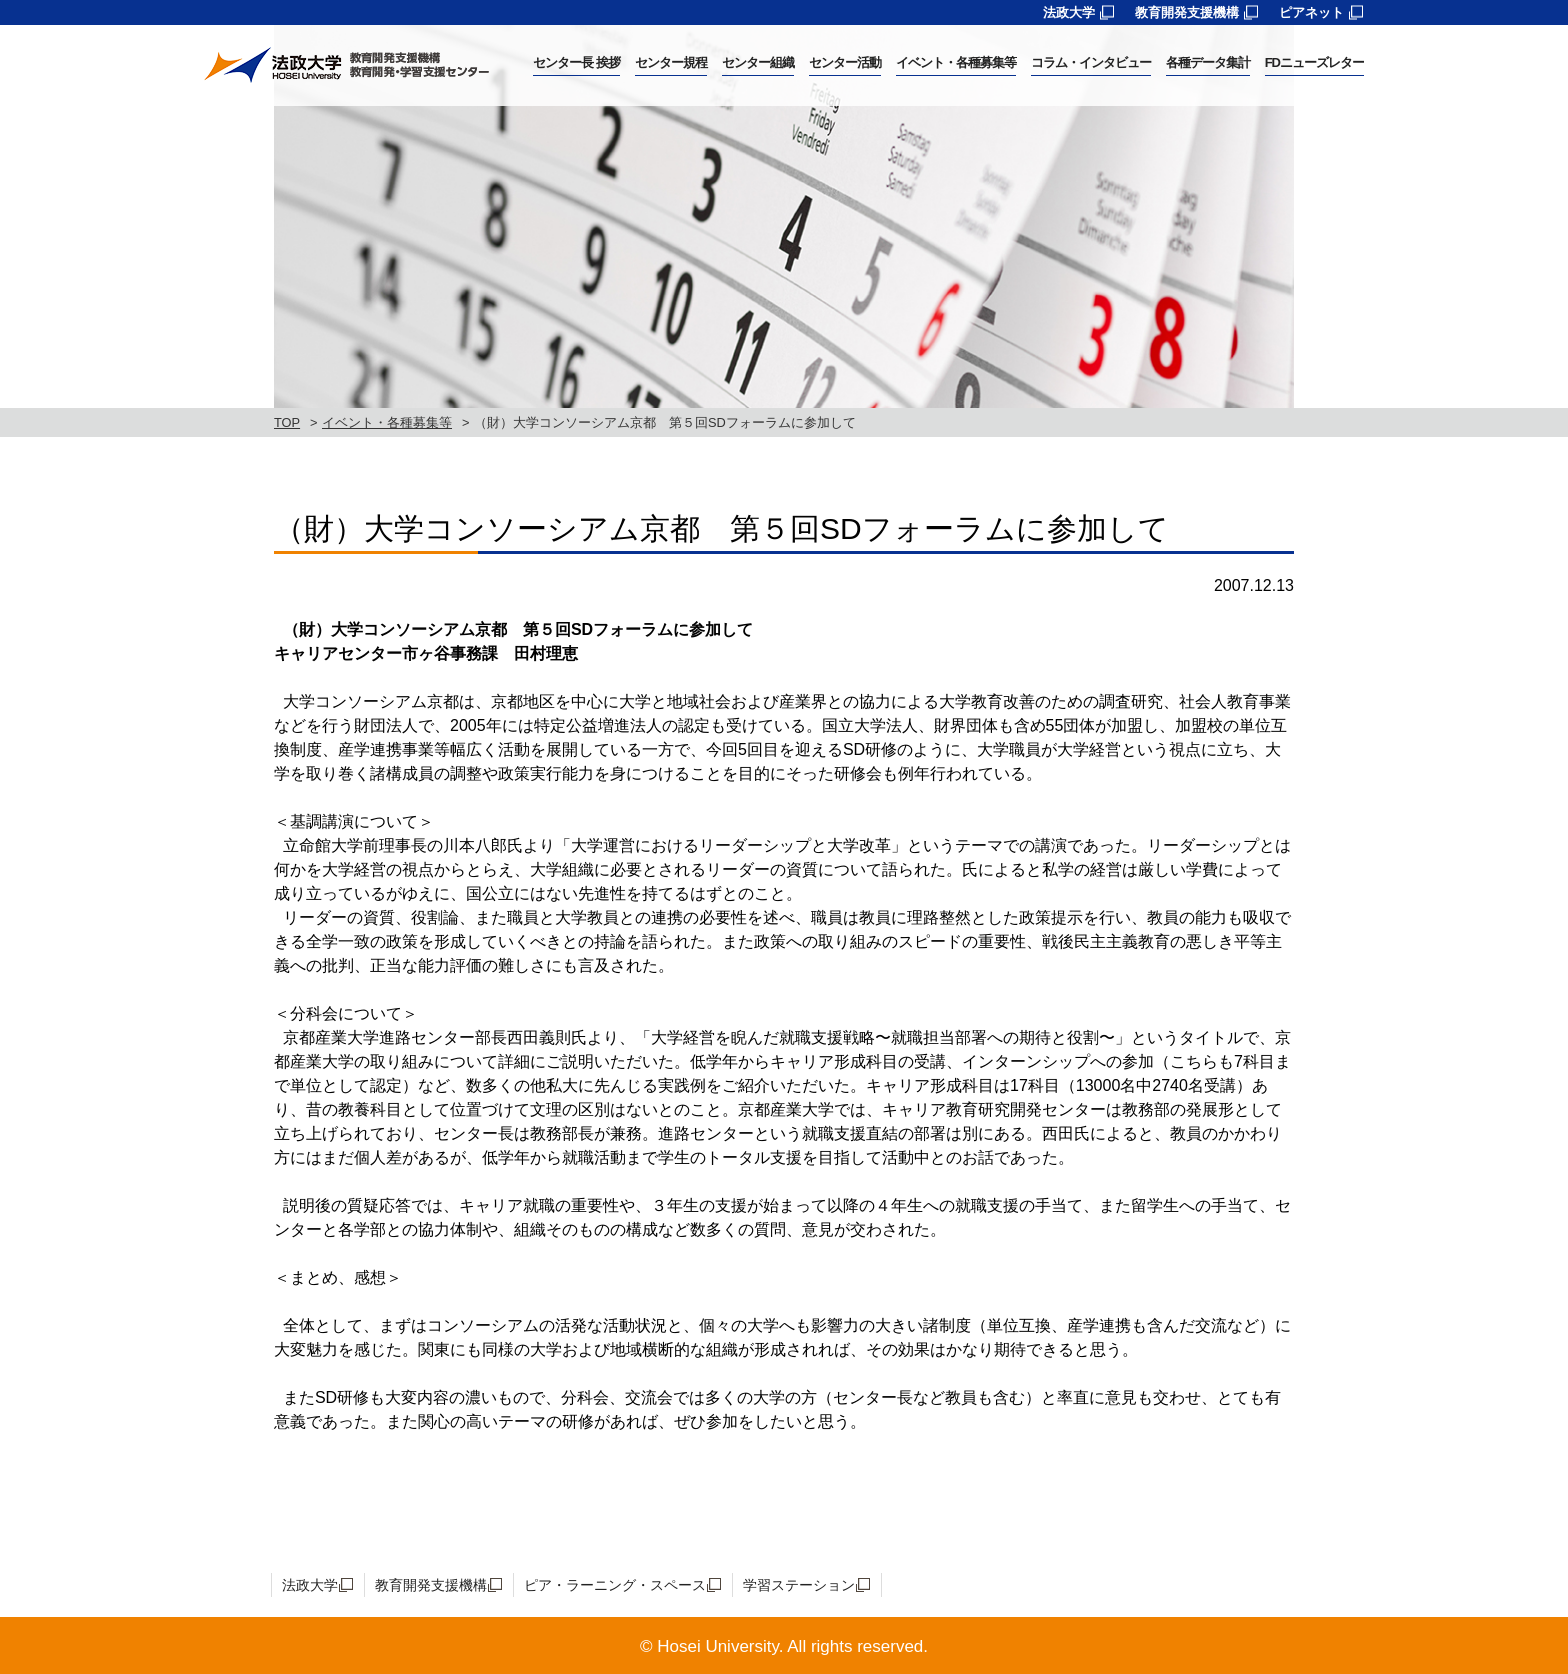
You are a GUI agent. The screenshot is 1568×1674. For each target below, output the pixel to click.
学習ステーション (799, 1585)
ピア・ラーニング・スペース (615, 1585)
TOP (287, 422)
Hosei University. (720, 1646)
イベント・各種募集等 (387, 422)
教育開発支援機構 (1187, 12)
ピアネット (1311, 12)
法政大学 (1069, 12)
